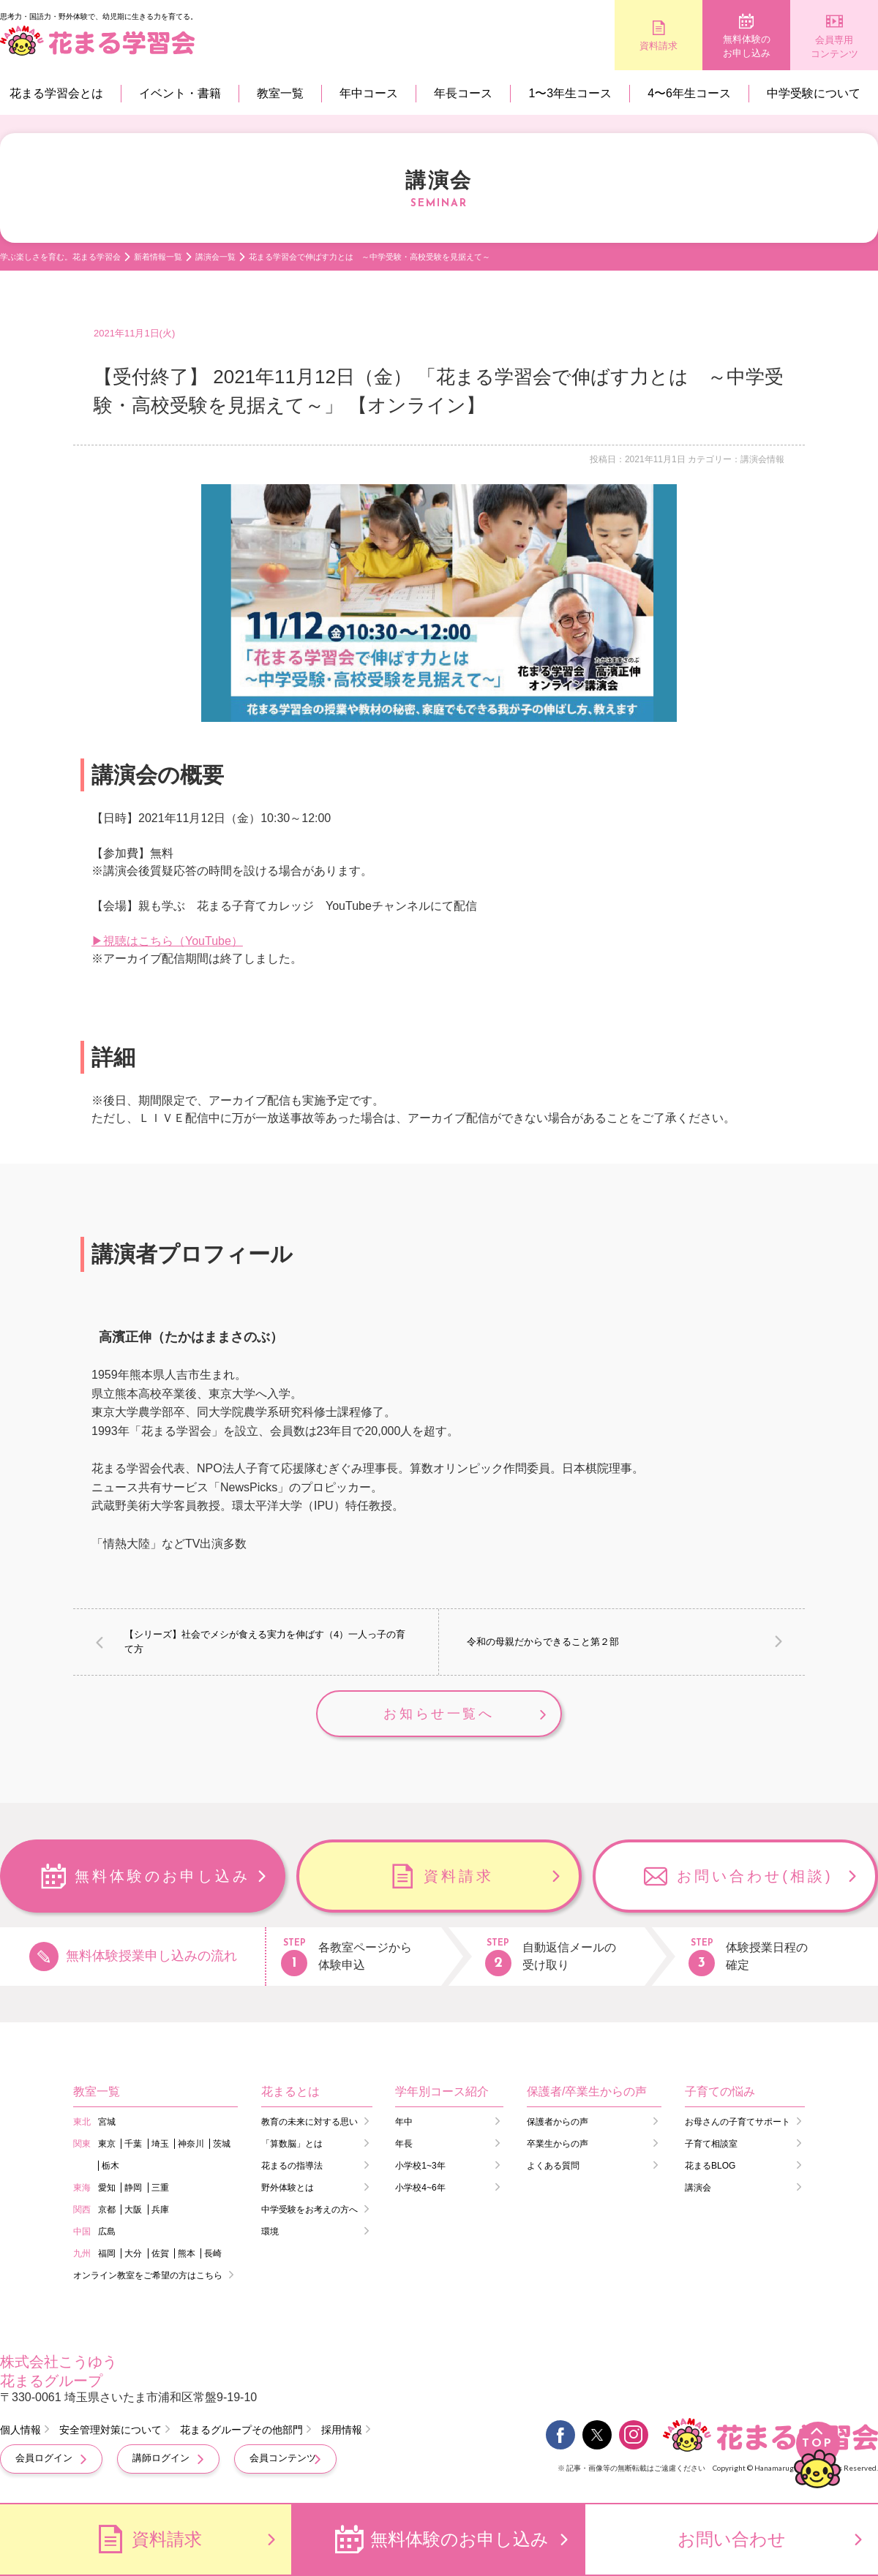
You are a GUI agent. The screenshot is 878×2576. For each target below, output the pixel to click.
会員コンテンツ (282, 2457)
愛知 (107, 2188)
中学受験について (813, 93)
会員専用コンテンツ (834, 47)
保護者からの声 (557, 2122)
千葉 (133, 2144)
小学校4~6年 (420, 2188)
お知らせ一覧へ (438, 1713)
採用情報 (341, 2430)
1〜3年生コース (570, 93)
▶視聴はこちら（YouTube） (167, 941)
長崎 (213, 2253)
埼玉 (160, 2144)
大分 (133, 2253)
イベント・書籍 (180, 93)
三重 (160, 2188)
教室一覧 (280, 93)
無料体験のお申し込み (746, 46)
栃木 (110, 2166)
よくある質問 (553, 2166)
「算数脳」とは (292, 2144)
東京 (107, 2144)
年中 (404, 2122)
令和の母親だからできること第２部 (543, 1641)
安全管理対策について (110, 2430)
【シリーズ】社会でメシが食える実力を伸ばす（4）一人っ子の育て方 (264, 1641)
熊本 (186, 2253)
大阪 (133, 2209)
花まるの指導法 (292, 2166)
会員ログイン (43, 2457)
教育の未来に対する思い (309, 2122)
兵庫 (160, 2209)
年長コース (463, 93)
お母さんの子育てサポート (737, 2122)
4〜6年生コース (689, 93)
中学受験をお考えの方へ (309, 2209)
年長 (404, 2144)
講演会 (698, 2188)
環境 (270, 2231)
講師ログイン (161, 2457)
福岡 (107, 2253)
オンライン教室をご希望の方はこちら (147, 2275)
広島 (107, 2231)
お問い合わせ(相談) (755, 1876)
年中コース (368, 93)
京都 (107, 2209)
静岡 (133, 2188)
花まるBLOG (710, 2166)
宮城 (107, 2122)
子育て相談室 (711, 2144)
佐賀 (160, 2253)
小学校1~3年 (420, 2166)
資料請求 (658, 45)
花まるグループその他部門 (241, 2430)
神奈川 (191, 2144)
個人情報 (20, 2430)
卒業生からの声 (557, 2144)
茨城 (221, 2144)
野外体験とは (287, 2188)
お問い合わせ (732, 2539)
